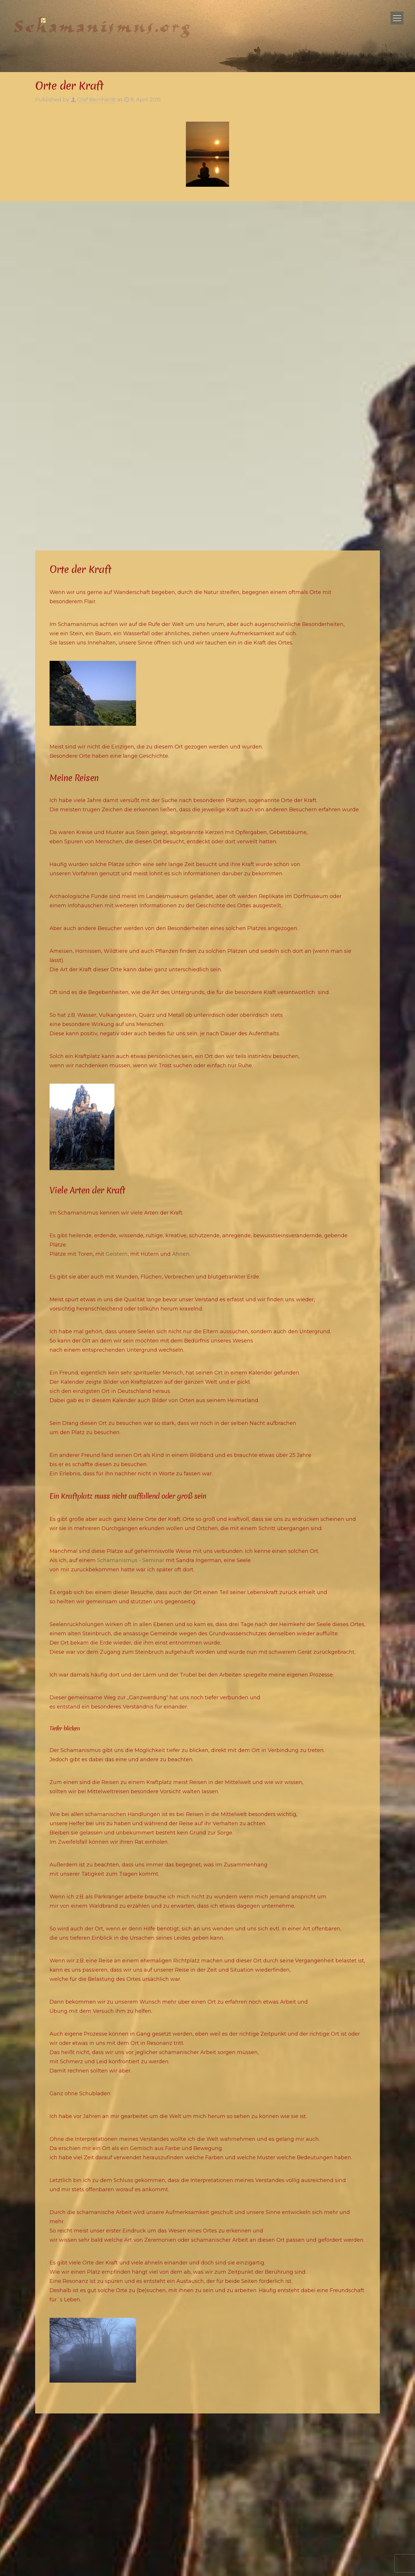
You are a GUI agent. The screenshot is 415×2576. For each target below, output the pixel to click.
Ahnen (180, 1254)
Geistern (117, 1254)
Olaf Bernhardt (96, 100)
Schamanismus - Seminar (130, 1560)
